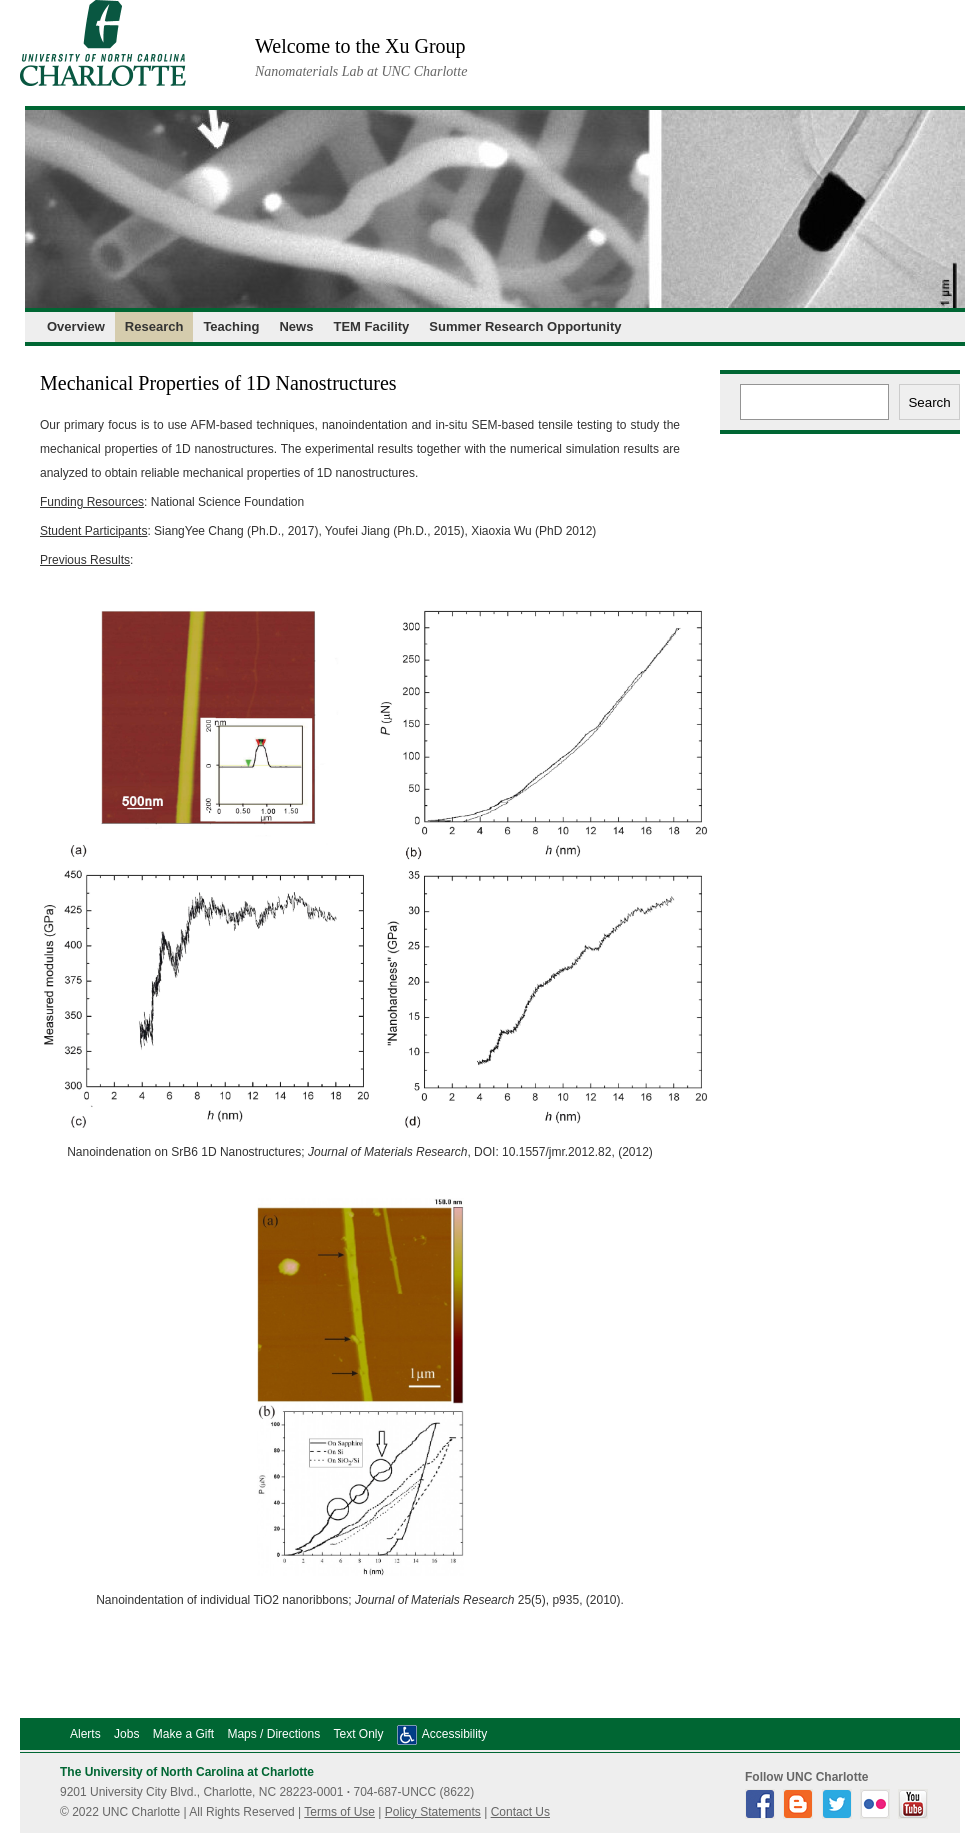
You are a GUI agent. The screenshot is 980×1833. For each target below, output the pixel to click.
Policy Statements (433, 1812)
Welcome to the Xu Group (360, 46)
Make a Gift (183, 1734)
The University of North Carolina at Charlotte (187, 1772)
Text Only (358, 1734)
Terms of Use (339, 1812)
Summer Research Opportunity (525, 326)
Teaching (231, 326)
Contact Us (520, 1812)
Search (929, 402)
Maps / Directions (273, 1734)
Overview (76, 326)
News (296, 326)
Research (154, 326)
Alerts (85, 1734)
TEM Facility (371, 326)
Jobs (126, 1734)
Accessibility (454, 1734)
